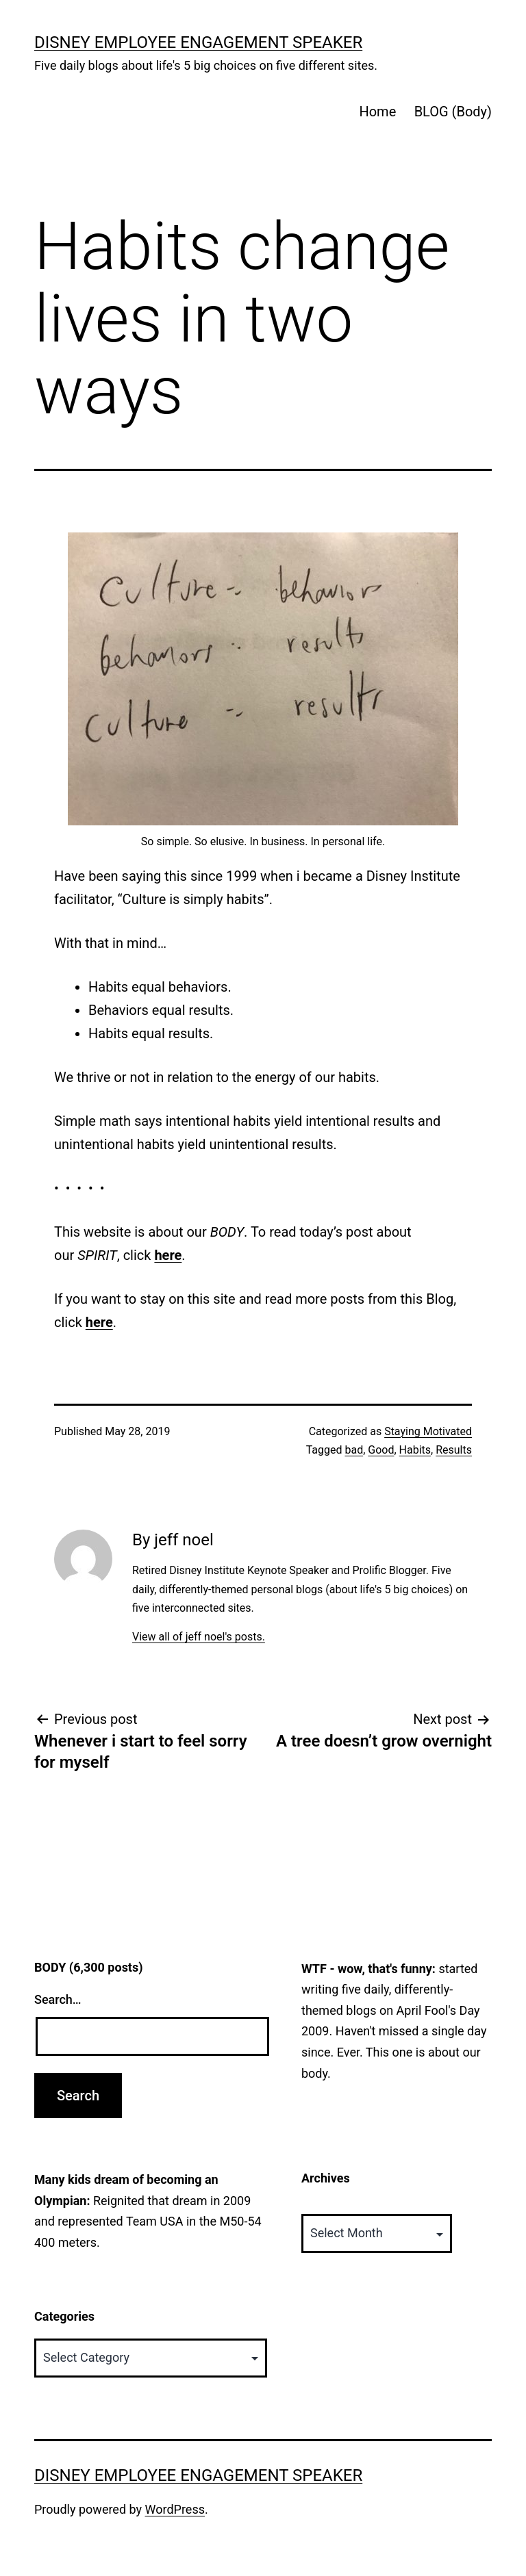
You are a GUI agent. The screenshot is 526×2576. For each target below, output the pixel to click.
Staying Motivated (428, 1431)
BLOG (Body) (453, 111)
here (167, 1255)
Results (454, 1449)
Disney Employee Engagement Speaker (198, 42)
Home (377, 111)
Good (381, 1449)
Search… (58, 1999)
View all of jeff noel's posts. (198, 1636)
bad (354, 1449)
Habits (415, 1449)
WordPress (175, 2509)
